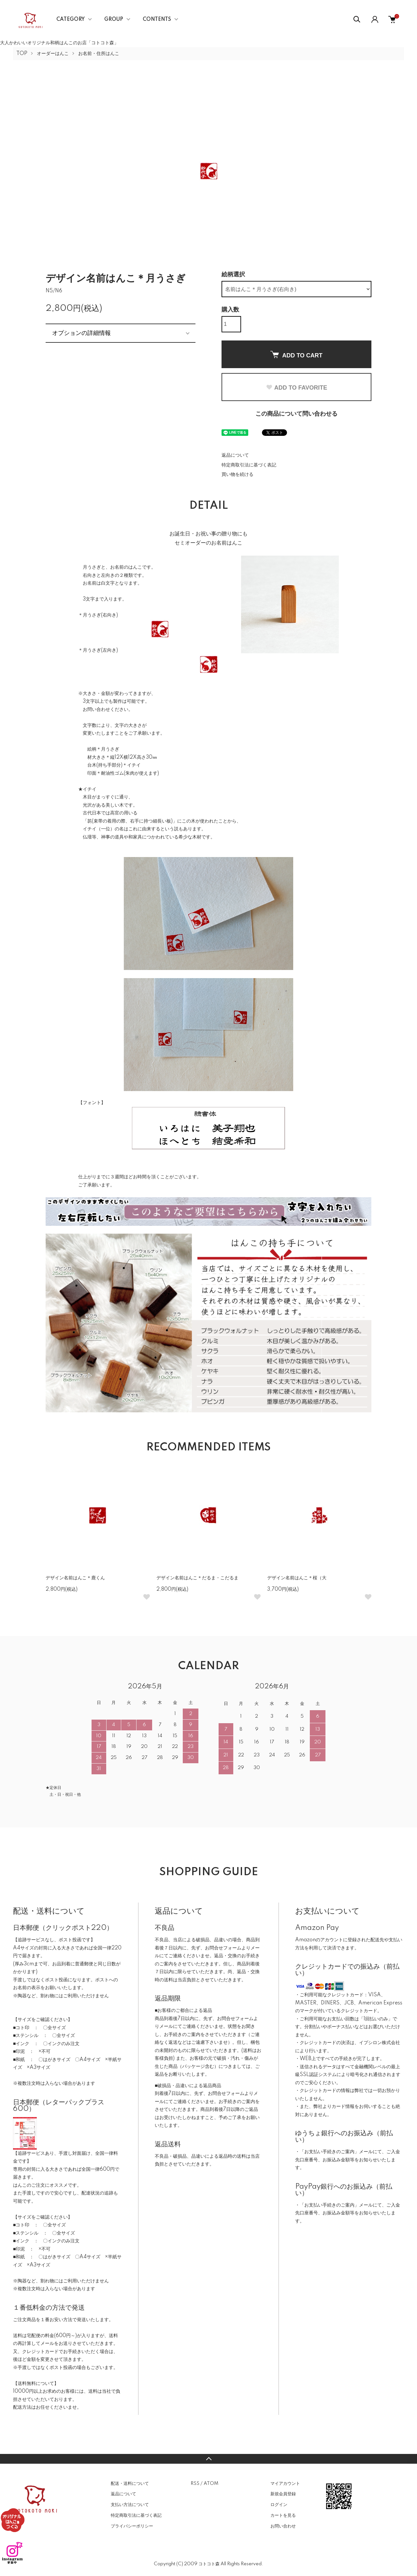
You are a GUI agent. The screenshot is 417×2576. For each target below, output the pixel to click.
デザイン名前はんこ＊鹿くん (75, 1578)
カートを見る (283, 2515)
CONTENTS (157, 19)
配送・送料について (130, 2483)
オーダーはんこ (53, 53)
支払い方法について (130, 2504)
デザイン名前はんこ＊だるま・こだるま (197, 1578)
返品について (235, 455)
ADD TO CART (296, 355)
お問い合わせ (283, 2526)
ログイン (278, 2504)
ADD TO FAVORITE (296, 387)
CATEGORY (70, 19)
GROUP (113, 19)
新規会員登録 (283, 2494)
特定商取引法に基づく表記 (249, 465)
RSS (195, 2483)
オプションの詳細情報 (81, 333)
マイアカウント (285, 2483)
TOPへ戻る (208, 2459)
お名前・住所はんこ (98, 53)
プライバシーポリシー (132, 2526)
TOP (21, 53)
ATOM (211, 2483)
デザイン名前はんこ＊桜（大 (296, 1578)
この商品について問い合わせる (296, 414)
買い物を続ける (237, 474)
